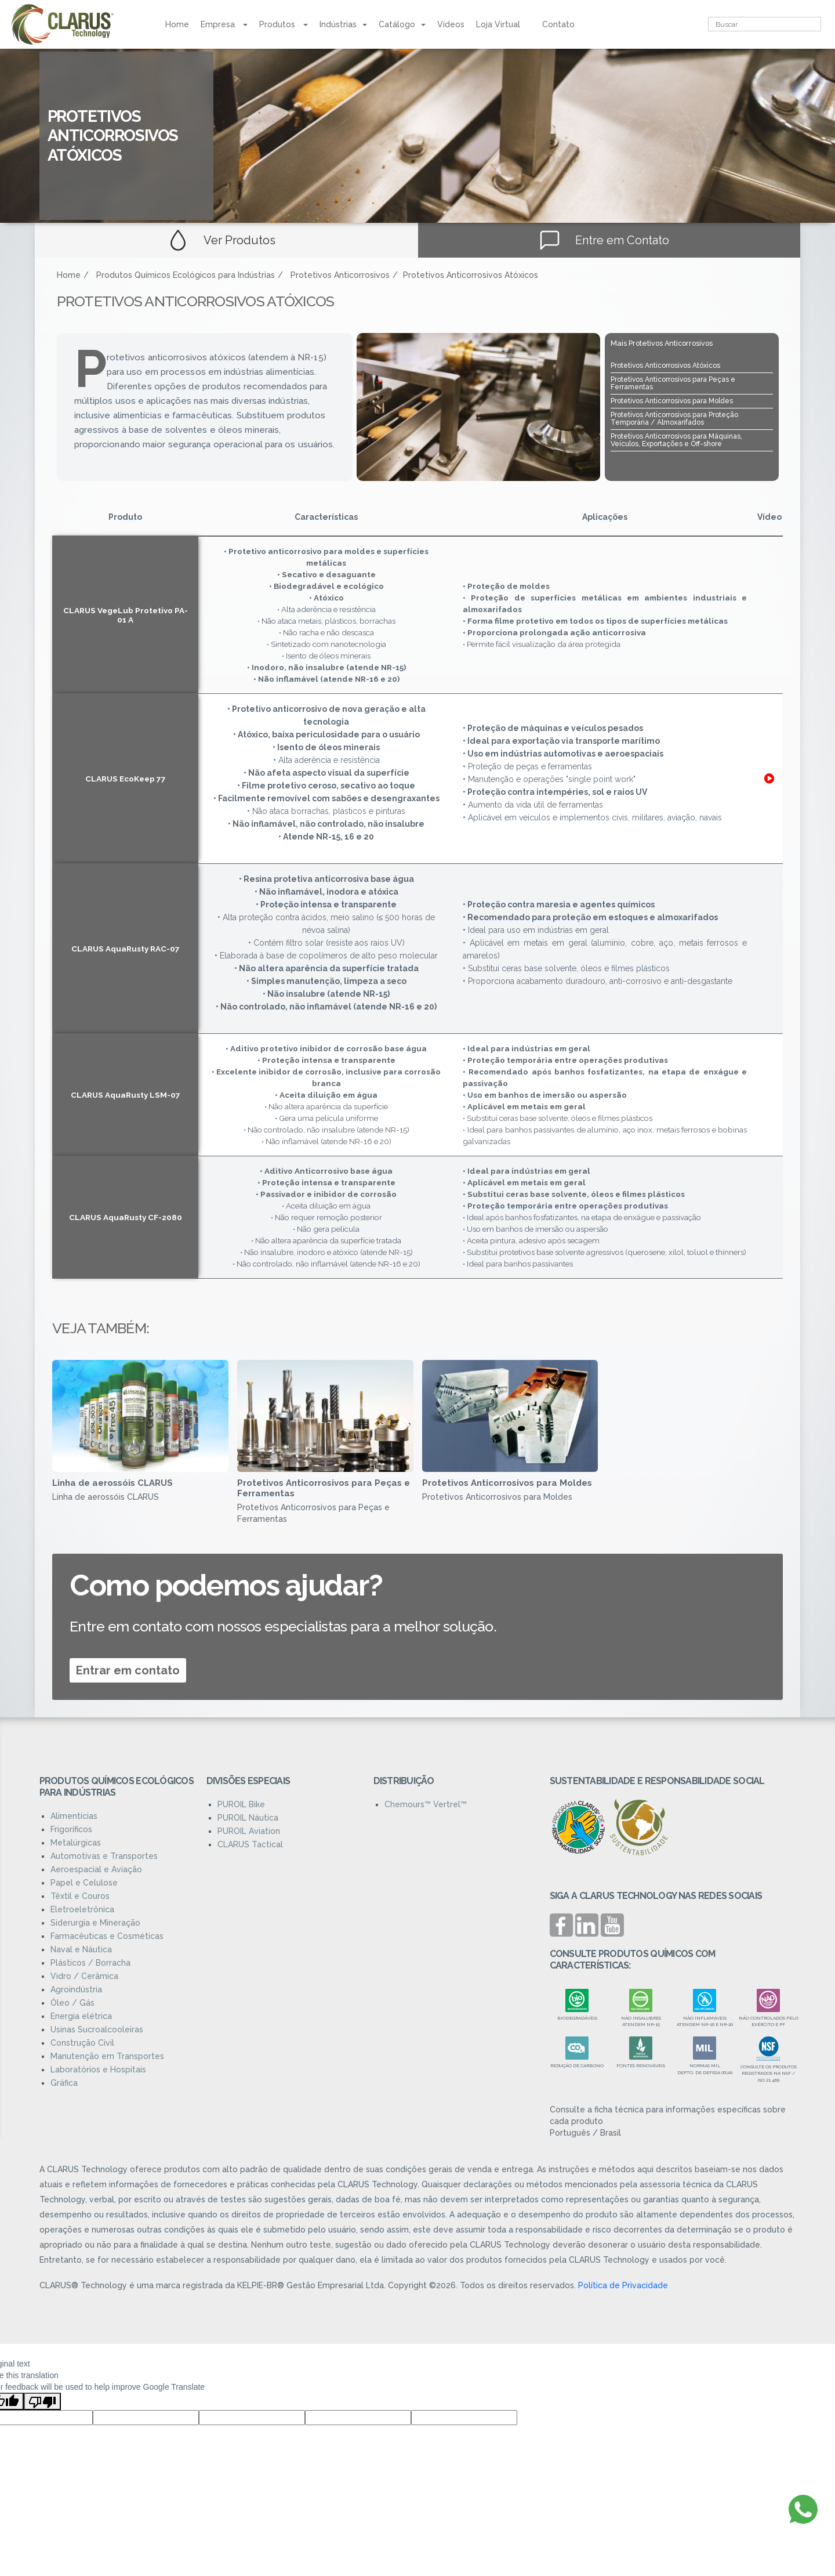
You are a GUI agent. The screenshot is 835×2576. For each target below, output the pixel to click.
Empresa (224, 24)
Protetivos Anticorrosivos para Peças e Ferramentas (673, 383)
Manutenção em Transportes (107, 2056)
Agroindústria (76, 1989)
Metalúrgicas (75, 1842)
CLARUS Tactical (250, 1844)
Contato (558, 24)
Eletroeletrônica (82, 1909)
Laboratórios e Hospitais (98, 2069)
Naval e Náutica (81, 1949)
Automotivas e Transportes (104, 1856)
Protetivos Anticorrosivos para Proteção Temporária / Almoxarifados (674, 418)
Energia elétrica (81, 2016)
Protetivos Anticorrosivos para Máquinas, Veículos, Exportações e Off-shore (676, 440)
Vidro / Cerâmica (84, 1976)
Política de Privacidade (623, 2285)
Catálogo (402, 24)
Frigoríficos (71, 1829)
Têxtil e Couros (80, 1896)
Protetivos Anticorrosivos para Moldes (672, 401)
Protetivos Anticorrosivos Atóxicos (665, 365)
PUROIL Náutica (247, 1817)
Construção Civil (82, 2042)
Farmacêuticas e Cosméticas (107, 1936)
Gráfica (64, 2082)
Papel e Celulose (84, 1882)
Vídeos (450, 24)
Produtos (283, 24)
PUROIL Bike (241, 1804)
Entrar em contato (128, 1670)
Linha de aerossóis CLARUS (112, 1483)
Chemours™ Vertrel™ (425, 1804)
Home (177, 24)
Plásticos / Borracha (90, 1962)
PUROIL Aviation (248, 1831)
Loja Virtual (498, 24)
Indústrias (343, 24)
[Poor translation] (42, 2401)
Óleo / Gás (72, 2002)
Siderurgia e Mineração (95, 1922)
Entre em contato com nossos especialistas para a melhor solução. (283, 1626)
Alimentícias (73, 1816)
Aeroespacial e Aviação (96, 1869)
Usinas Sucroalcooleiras (96, 2029)
